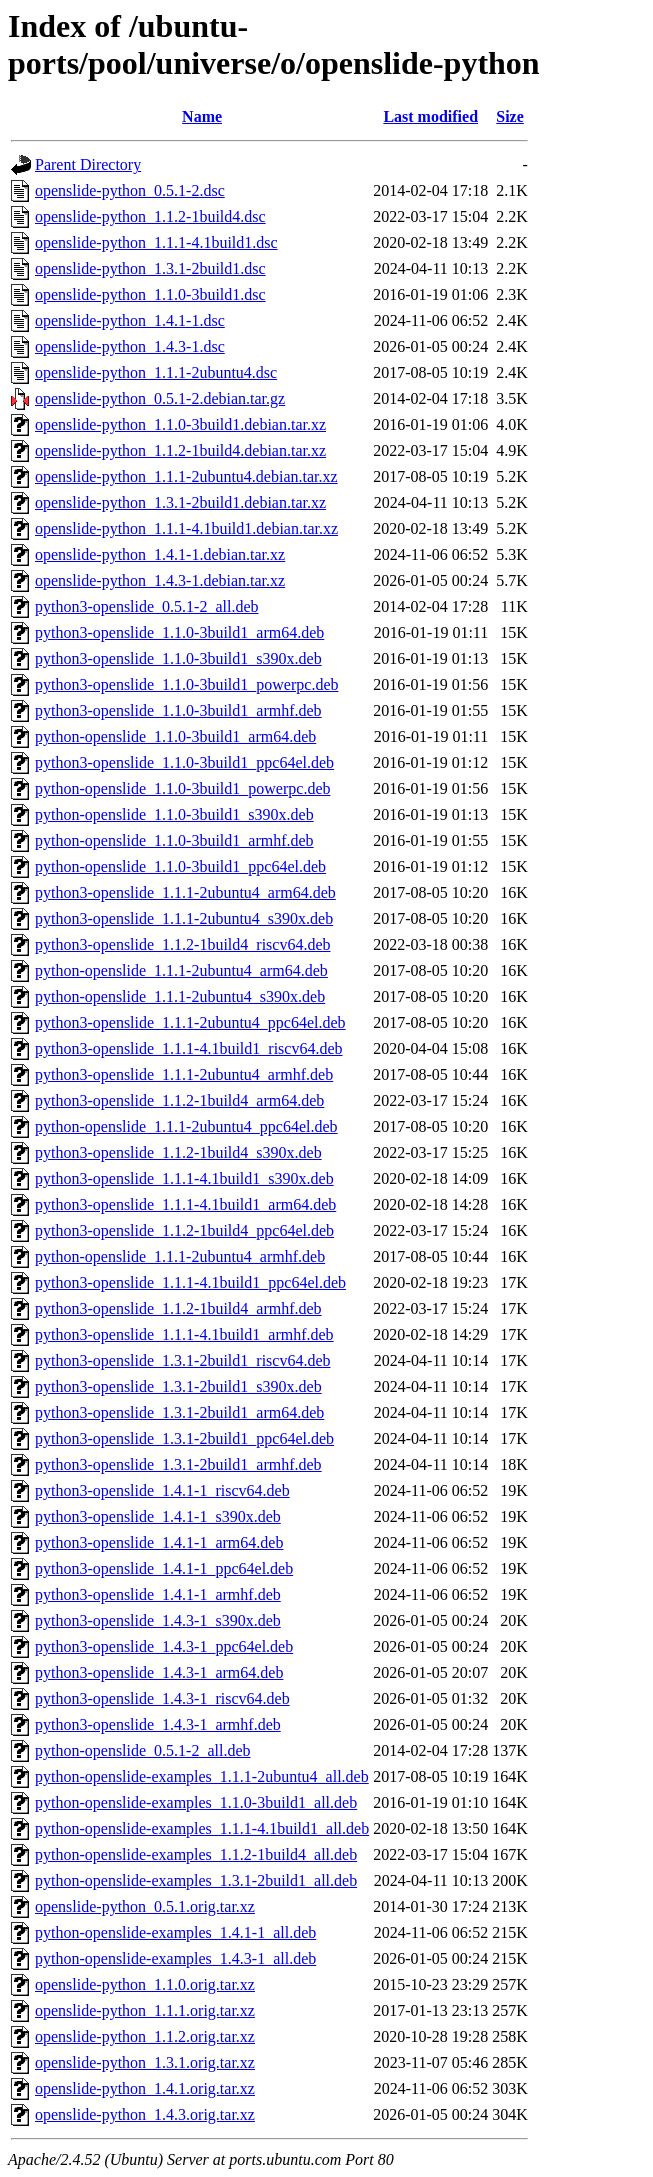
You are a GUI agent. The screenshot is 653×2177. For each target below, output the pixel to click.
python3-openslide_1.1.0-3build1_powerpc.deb (187, 684)
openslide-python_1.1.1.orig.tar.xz (145, 2010)
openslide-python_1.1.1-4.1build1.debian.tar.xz (186, 528)
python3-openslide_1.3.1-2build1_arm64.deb (179, 1412)
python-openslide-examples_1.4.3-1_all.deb (175, 1958)
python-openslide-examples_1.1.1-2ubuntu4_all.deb (202, 1776)
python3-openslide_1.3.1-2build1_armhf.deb (178, 1464)
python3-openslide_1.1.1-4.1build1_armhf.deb (184, 1334)
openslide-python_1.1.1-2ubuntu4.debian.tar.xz (186, 476)
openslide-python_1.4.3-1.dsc (130, 346)
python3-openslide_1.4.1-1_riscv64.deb (162, 1490)
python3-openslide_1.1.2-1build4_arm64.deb (179, 1100)
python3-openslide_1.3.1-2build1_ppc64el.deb (184, 1438)
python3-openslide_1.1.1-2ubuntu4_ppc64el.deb (190, 1022)
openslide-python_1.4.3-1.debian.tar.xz (160, 580)
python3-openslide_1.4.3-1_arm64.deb (159, 1672)
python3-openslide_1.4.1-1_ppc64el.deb (164, 1568)
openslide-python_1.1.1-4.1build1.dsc (156, 242)
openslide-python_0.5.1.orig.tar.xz (145, 1906)
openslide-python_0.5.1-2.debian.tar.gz (160, 398)
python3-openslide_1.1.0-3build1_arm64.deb (179, 632)
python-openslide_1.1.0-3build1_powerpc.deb (183, 788)
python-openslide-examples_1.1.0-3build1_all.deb (196, 1802)
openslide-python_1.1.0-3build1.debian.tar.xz (180, 424)
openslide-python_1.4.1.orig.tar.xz (145, 2088)
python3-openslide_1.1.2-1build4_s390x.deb (178, 1152)
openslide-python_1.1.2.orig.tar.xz (145, 2036)
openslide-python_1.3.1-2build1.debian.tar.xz (180, 502)
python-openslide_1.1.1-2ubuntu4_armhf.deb (180, 1256)
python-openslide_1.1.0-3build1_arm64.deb (175, 736)
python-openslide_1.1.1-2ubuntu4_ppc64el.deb (186, 1126)
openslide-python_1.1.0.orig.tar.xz (145, 1984)
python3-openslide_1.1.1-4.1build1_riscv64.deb (189, 1048)
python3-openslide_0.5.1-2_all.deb (147, 606)
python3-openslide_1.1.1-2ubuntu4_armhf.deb (184, 1074)
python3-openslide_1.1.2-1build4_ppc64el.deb (184, 1230)
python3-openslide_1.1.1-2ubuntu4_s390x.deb (184, 918)
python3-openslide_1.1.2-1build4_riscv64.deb (183, 944)
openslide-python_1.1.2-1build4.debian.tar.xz (180, 450)
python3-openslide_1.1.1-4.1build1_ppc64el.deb (190, 1282)
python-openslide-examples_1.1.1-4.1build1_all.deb (202, 1828)
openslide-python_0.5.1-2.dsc (130, 190)
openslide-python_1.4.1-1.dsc (130, 320)
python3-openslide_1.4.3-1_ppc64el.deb (164, 1646)
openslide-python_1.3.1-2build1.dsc (150, 268)
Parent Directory (88, 164)
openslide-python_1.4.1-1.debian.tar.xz (160, 554)
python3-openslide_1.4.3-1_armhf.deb (158, 1724)
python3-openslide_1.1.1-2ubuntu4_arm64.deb (185, 892)
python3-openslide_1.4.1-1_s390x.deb (158, 1516)
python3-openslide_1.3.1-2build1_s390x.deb (178, 1386)
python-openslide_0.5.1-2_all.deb (143, 1750)
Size (510, 116)
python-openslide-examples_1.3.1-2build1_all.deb (196, 1880)
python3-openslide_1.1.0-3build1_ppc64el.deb (184, 762)
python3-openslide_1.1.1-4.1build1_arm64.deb (185, 1204)
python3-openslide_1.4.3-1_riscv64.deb (162, 1698)
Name (202, 116)
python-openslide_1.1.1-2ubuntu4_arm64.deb (181, 970)
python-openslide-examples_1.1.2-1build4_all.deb (196, 1854)
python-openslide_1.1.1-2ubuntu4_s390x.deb (180, 996)
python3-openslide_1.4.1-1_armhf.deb (158, 1594)
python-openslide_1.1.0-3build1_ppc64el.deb (180, 866)
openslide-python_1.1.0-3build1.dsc (150, 294)
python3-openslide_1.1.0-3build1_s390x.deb (178, 658)
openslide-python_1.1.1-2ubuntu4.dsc (156, 372)
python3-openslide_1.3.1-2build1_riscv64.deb (183, 1360)
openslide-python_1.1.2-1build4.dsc (150, 216)
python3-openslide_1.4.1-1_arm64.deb (159, 1542)
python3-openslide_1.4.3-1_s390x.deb (158, 1620)
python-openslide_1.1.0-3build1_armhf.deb (174, 840)
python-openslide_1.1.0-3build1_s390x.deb (174, 814)
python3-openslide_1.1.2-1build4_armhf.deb (178, 1308)
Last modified (430, 116)
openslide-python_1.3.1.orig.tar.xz (145, 2062)
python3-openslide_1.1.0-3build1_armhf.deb (178, 710)
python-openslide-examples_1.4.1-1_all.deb (175, 1932)
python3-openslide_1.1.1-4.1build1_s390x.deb (184, 1178)
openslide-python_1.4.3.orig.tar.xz (145, 2114)
